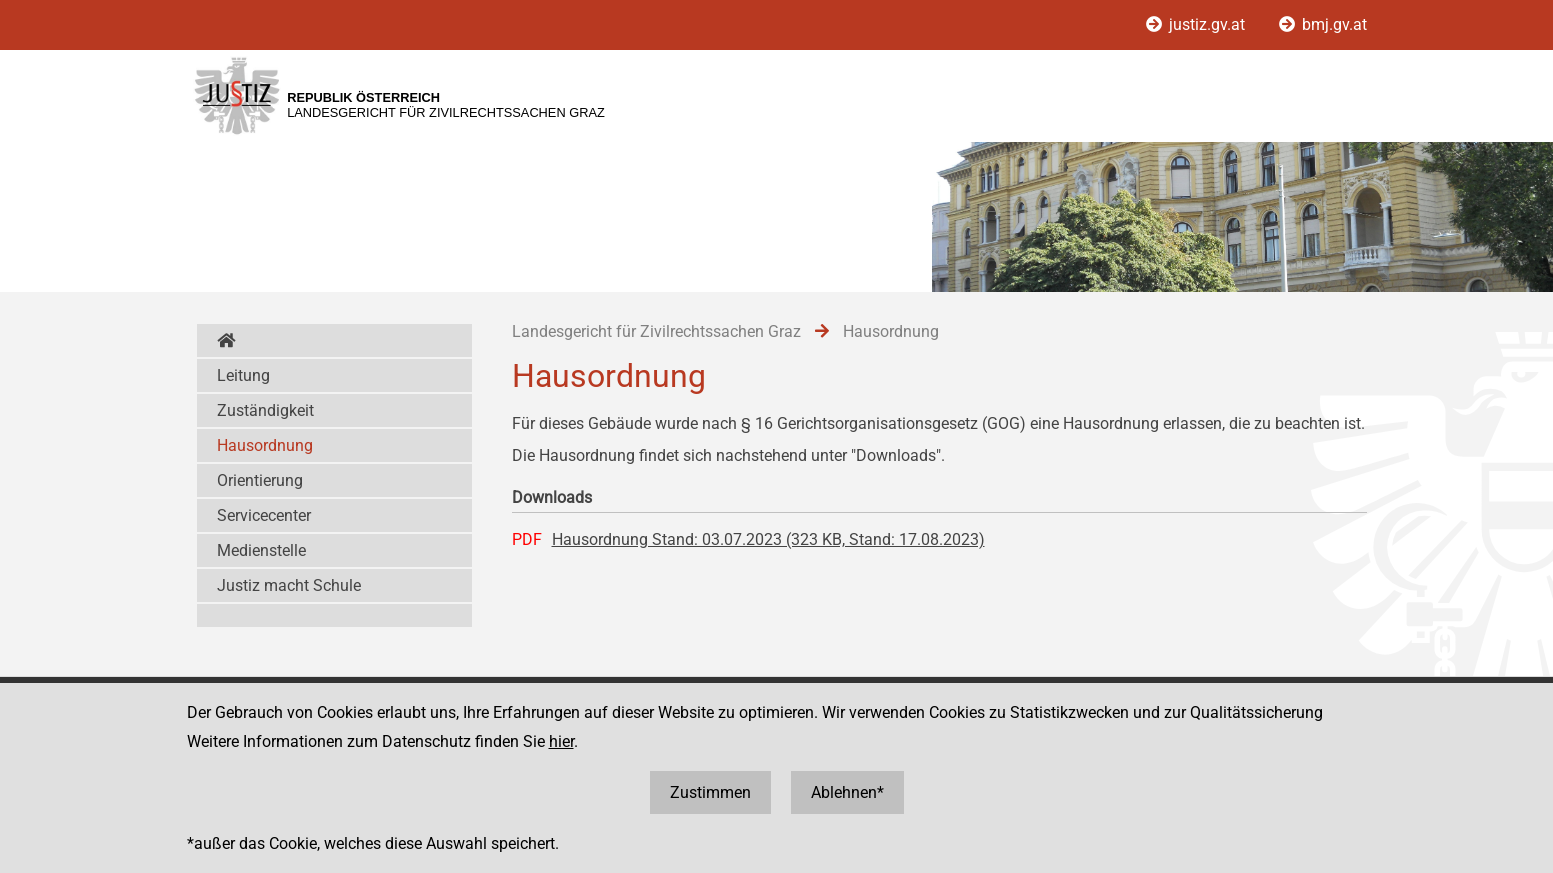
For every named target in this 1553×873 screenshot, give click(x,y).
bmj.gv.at (1323, 24)
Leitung (243, 375)
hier (561, 741)
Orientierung (260, 480)
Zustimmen (710, 792)
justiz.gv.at (1197, 24)
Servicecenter (264, 515)
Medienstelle (261, 550)
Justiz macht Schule (289, 585)
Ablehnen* (847, 792)
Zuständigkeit (265, 410)
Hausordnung (265, 445)
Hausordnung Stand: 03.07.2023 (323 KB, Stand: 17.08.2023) (768, 539)
